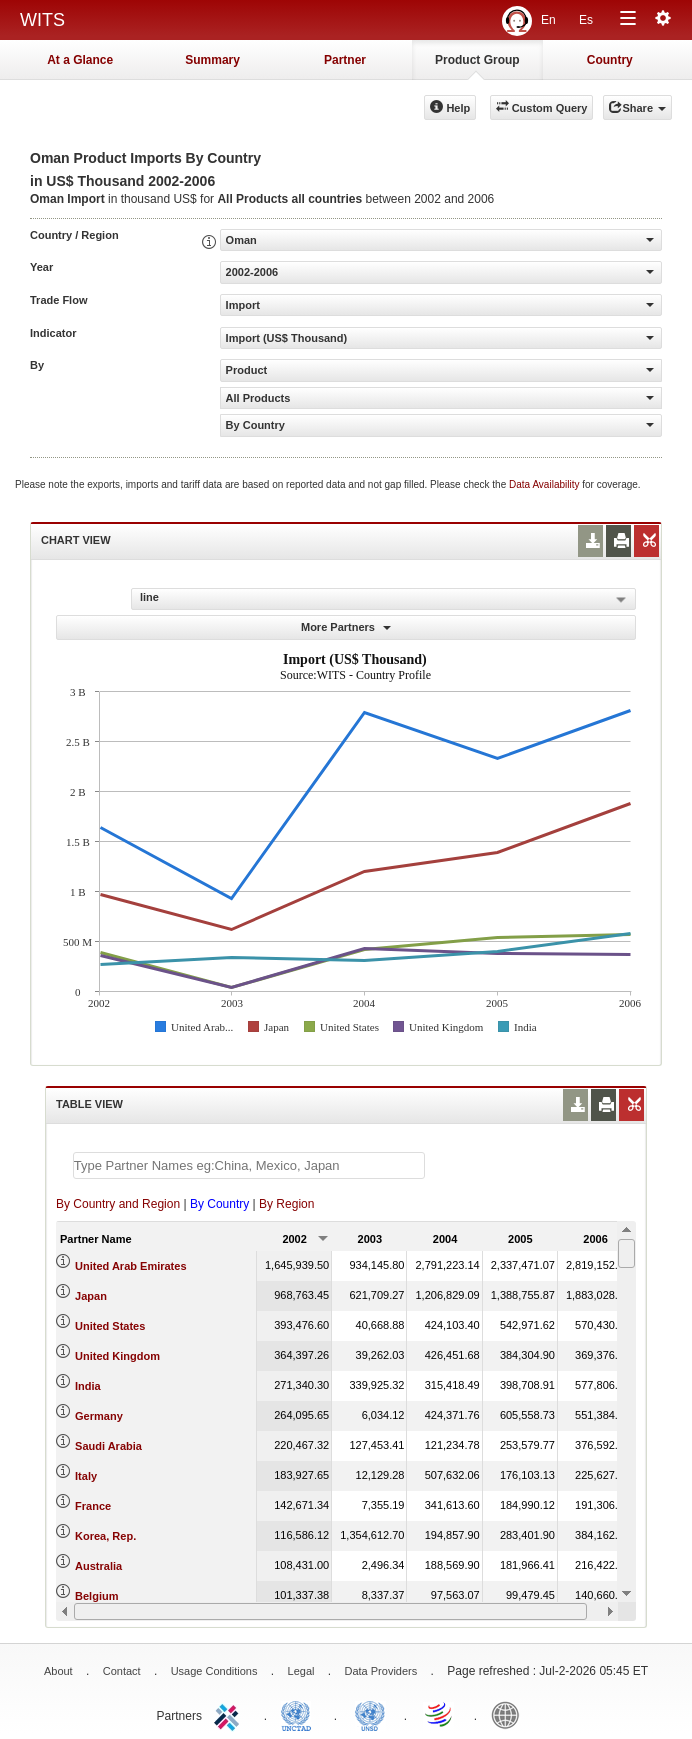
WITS (42, 20)
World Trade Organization (440, 1714)
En (548, 20)
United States (110, 1326)
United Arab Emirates (130, 1266)
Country (610, 60)
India (88, 1386)
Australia (98, 1566)
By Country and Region (118, 1204)
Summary (212, 60)
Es (586, 20)
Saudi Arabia (108, 1446)
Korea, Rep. (105, 1536)
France (93, 1506)
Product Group (477, 60)
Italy (86, 1476)
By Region (286, 1204)
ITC (230, 1714)
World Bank (510, 1714)
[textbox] (249, 1165)
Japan (91, 1296)
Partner (345, 60)
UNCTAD (300, 1714)
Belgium (96, 1596)
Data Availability (545, 484)
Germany (99, 1416)
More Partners (346, 627)
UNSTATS (370, 1714)
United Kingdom (117, 1356)
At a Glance (80, 60)
